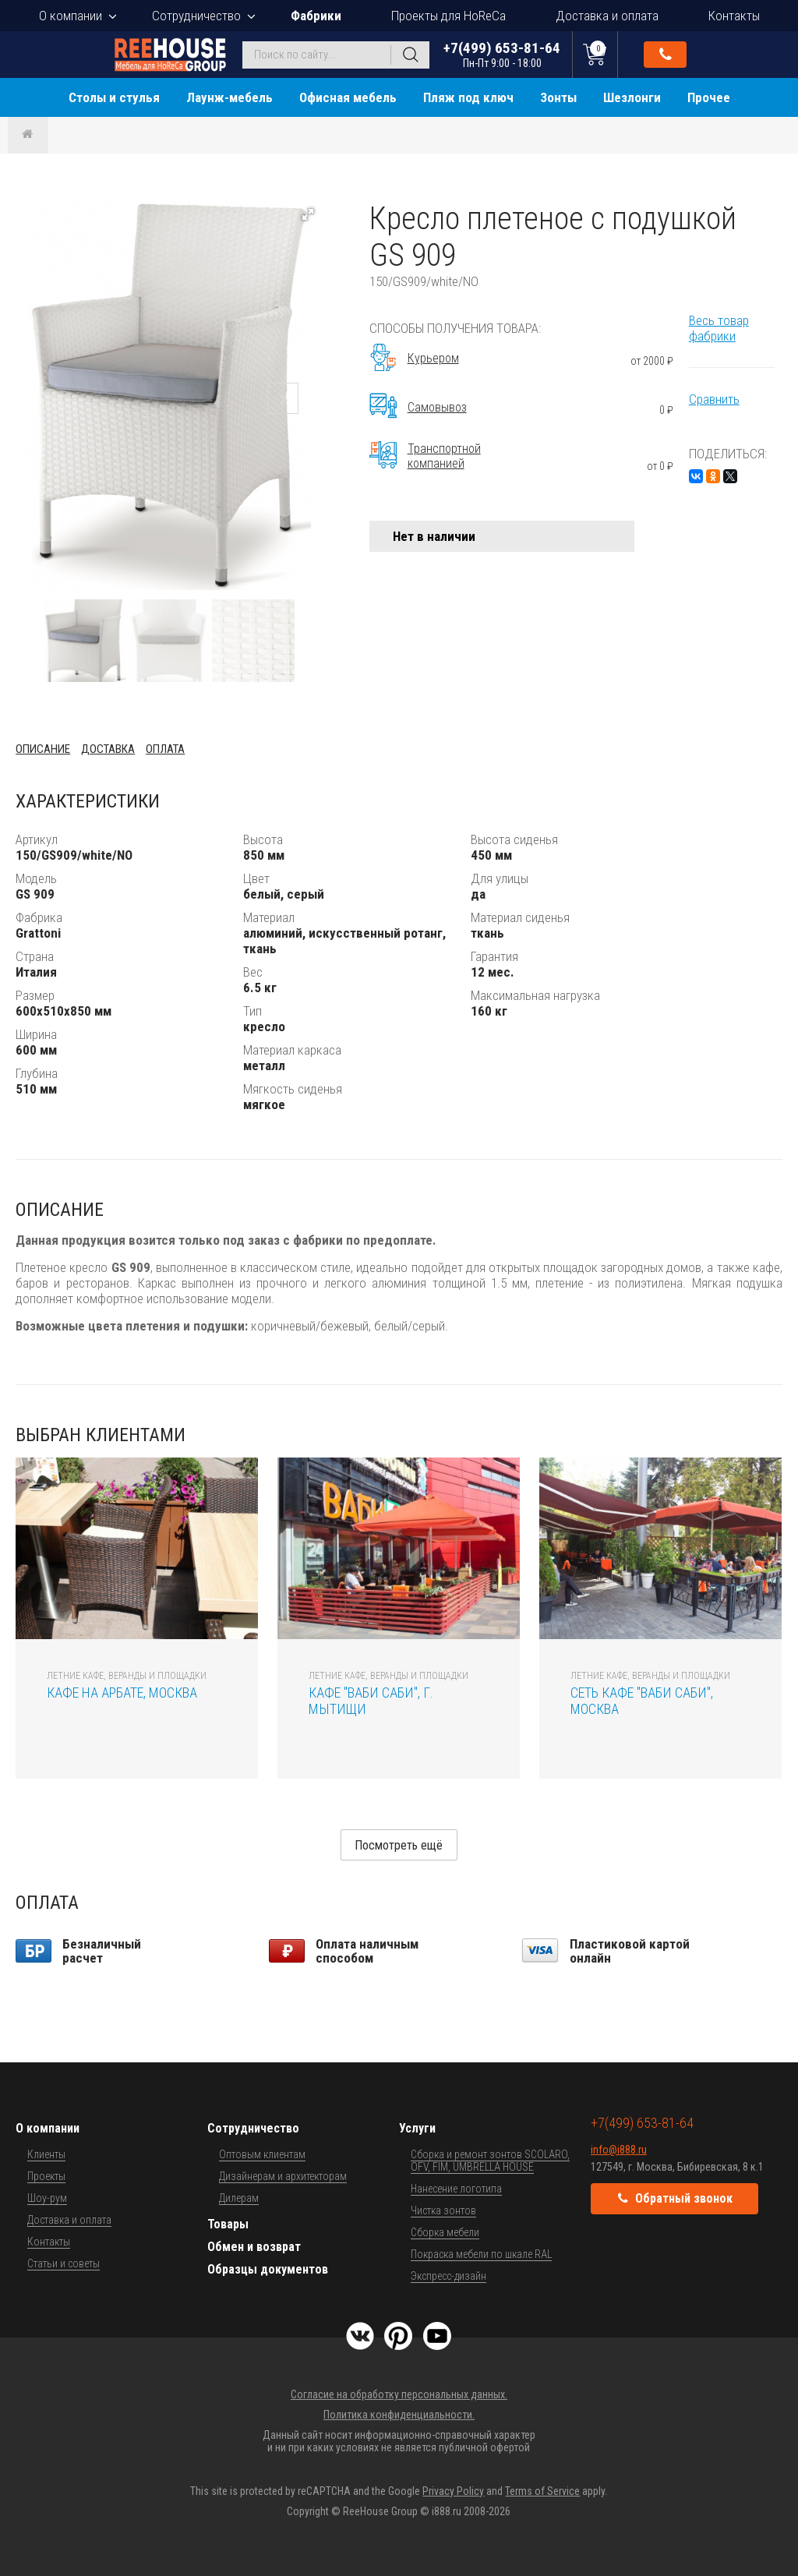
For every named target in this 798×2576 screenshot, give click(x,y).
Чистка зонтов (443, 2210)
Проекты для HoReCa (448, 15)
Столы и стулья (114, 97)
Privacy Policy (453, 2491)
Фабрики (316, 15)
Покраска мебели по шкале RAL (481, 2254)
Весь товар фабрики (719, 328)
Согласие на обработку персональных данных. (399, 2394)
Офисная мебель (348, 97)
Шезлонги (632, 97)
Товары (228, 2224)
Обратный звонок (665, 54)
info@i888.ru (619, 2149)
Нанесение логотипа (456, 2188)
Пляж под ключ (468, 97)
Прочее (708, 97)
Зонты (558, 97)
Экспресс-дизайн (448, 2276)
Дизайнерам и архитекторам (283, 2176)
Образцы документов (267, 2269)
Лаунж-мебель (229, 97)
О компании (70, 15)
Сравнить (714, 399)
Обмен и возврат (254, 2246)
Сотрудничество (196, 15)
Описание (43, 749)
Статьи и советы (63, 2263)
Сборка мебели (445, 2232)
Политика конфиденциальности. (399, 2414)
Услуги (417, 2128)
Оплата (165, 749)
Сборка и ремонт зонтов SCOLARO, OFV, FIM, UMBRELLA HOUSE (490, 2160)
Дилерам (239, 2198)
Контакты (734, 15)
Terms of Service (542, 2491)
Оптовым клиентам (262, 2154)
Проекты (46, 2176)
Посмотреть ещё (399, 1845)
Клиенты (46, 2154)
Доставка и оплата (607, 15)
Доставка (108, 749)
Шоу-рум (47, 2198)
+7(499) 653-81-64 (501, 54)
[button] (307, 214)
